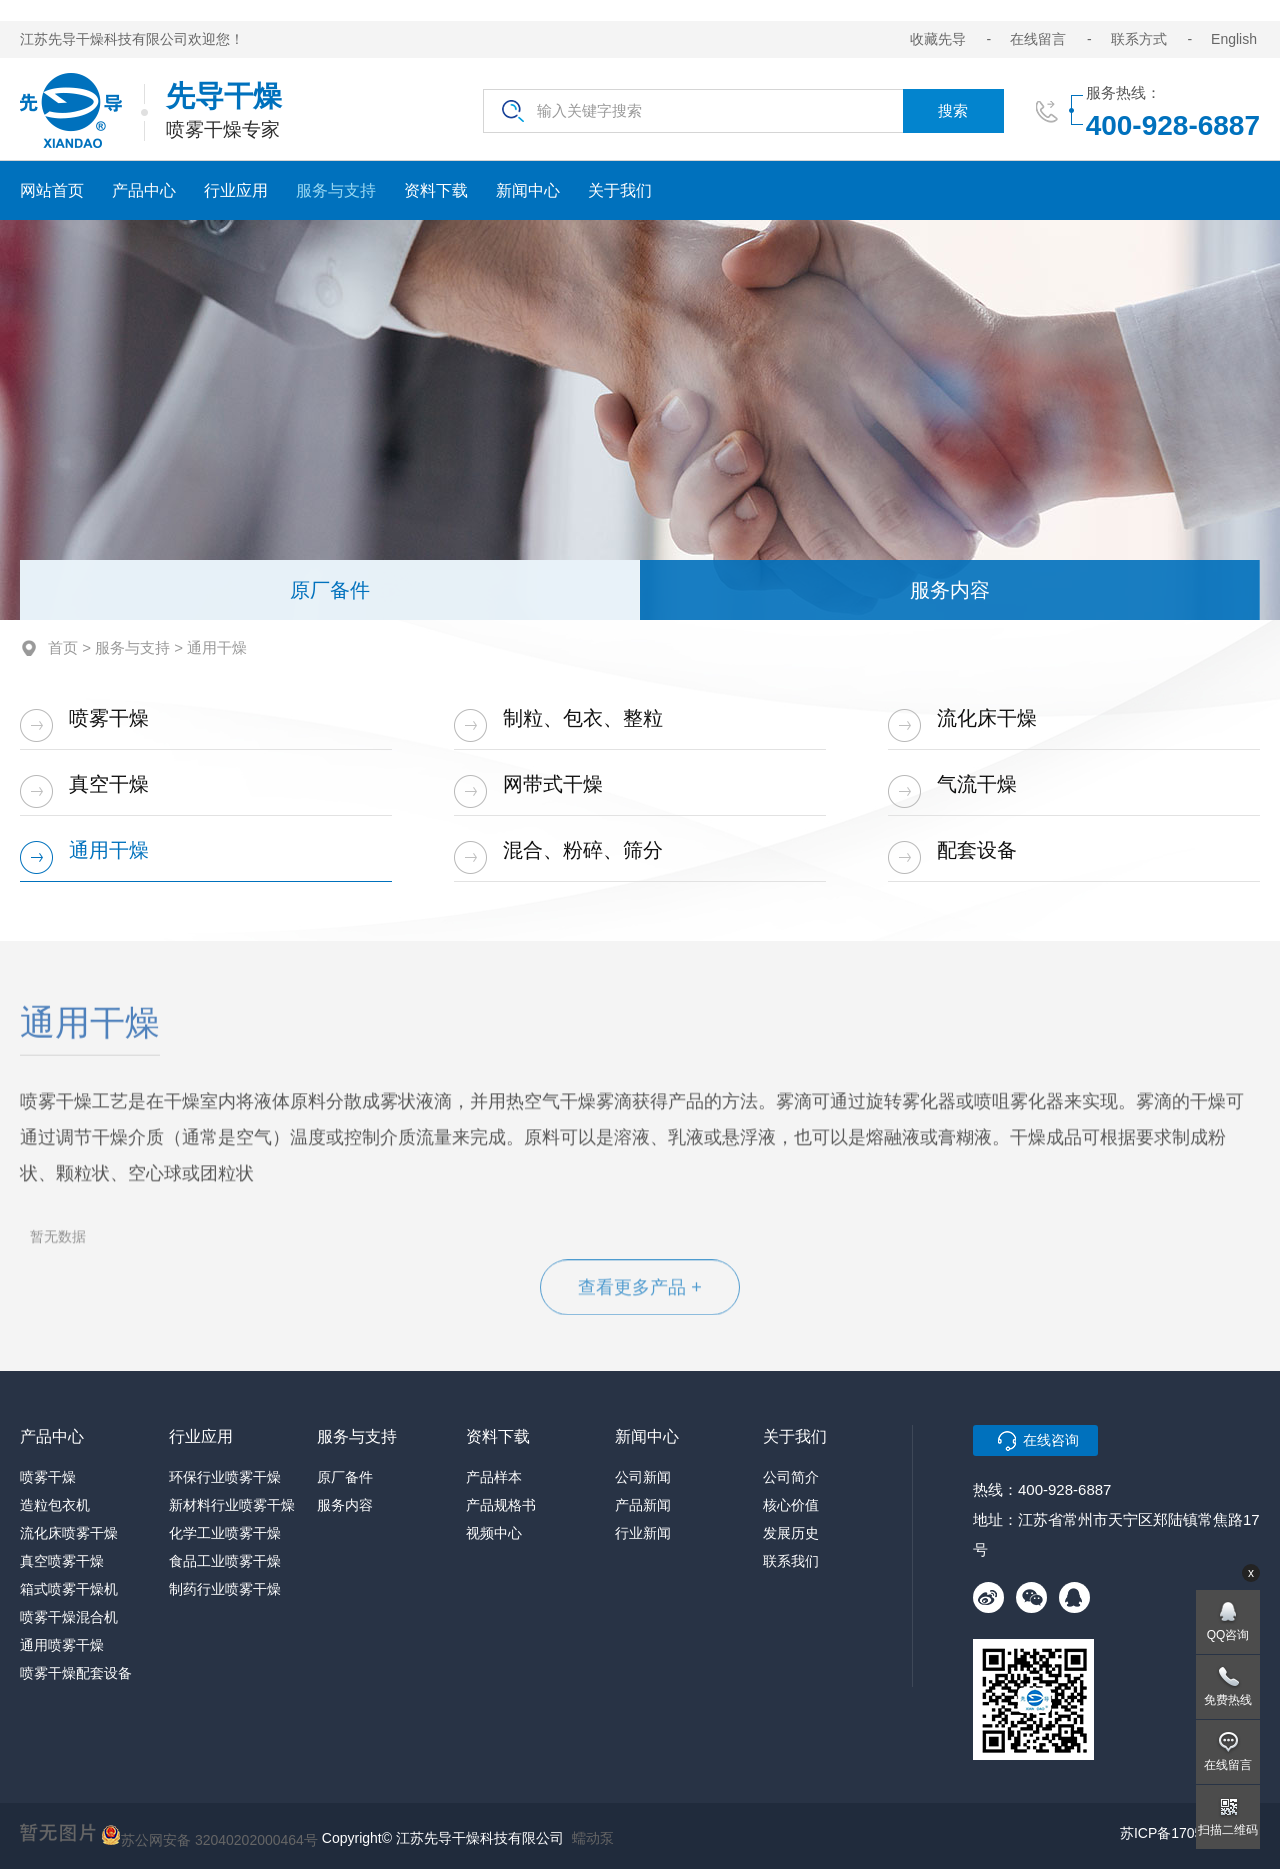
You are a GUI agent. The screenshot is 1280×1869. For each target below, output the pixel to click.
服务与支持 (336, 190)
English (1234, 39)
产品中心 (144, 190)
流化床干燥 (987, 718)
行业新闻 (643, 1533)
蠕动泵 (593, 1838)
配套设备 (977, 850)
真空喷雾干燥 (62, 1561)
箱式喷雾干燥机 (69, 1589)
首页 (63, 647)
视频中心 (494, 1533)
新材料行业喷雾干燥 (232, 1505)
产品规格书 (501, 1505)
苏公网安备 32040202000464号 (209, 1835)
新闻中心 (528, 190)
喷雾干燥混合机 (69, 1617)
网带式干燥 (553, 784)
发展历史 (791, 1533)
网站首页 (52, 190)
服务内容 (950, 590)
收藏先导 (938, 39)
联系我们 (791, 1561)
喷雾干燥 (109, 718)
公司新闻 (643, 1477)
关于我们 (620, 190)
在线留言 (1038, 39)
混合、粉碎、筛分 (583, 850)
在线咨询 (1051, 1440)
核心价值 (791, 1505)
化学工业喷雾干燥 (225, 1533)
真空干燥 (109, 784)
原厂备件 (330, 590)
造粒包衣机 (55, 1505)
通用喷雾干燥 (62, 1645)
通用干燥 (109, 850)
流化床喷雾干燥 (69, 1533)
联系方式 (1139, 39)
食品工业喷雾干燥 (225, 1561)
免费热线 (1228, 1700)
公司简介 (791, 1477)
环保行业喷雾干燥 (225, 1477)
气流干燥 (977, 784)
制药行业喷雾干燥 (225, 1589)
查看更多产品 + (640, 1291)
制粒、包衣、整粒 (583, 718)
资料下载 (436, 190)
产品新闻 (643, 1505)
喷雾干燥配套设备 (76, 1673)
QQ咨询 (1228, 1635)
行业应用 (236, 190)
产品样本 (494, 1477)
